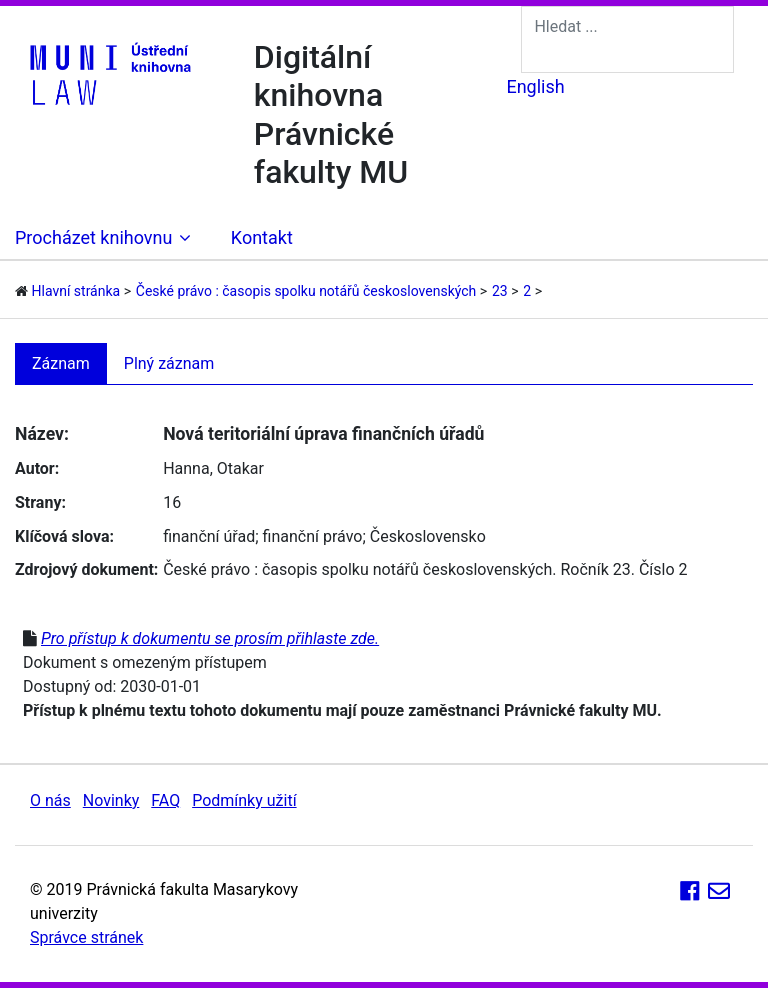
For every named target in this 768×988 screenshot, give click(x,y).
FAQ (165, 800)
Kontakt (262, 237)
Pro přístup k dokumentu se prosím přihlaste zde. (210, 638)
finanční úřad (209, 536)
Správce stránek (86, 937)
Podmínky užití (244, 800)
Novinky (111, 800)
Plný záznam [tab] (169, 363)
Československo (428, 536)
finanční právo (313, 536)
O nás (50, 800)
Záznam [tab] (61, 363)
